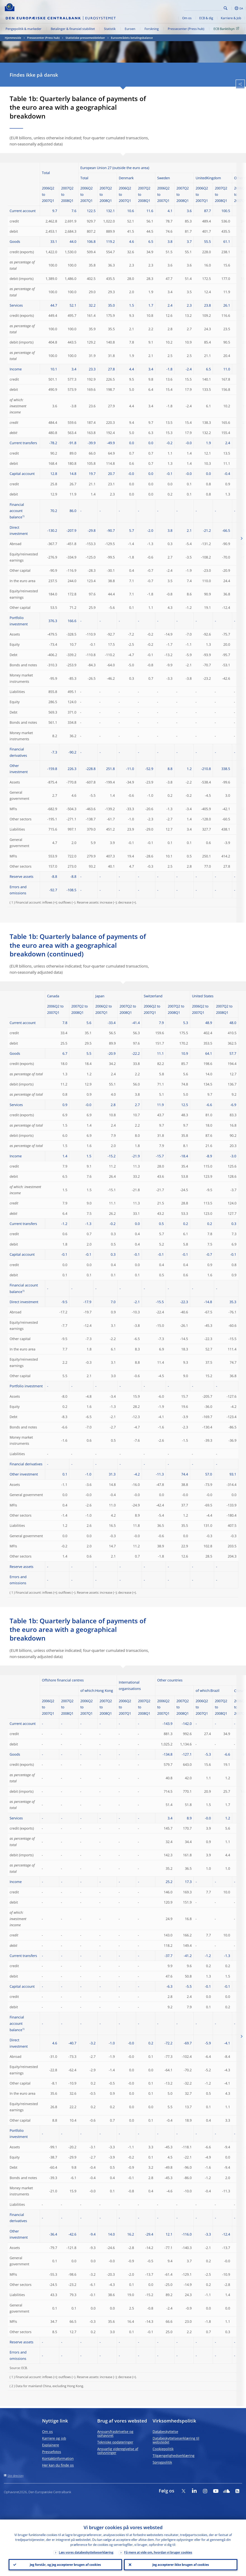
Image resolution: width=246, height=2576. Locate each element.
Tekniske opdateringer (115, 2442)
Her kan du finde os (58, 2465)
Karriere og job (54, 2438)
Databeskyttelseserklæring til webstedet (176, 2440)
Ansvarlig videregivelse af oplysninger (117, 2451)
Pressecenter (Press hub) (186, 29)
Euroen (130, 29)
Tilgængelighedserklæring (173, 2455)
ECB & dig (206, 18)
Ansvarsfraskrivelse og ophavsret (115, 2433)
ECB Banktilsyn (227, 28)
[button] (231, 8)
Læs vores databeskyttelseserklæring (86, 2552)
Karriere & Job (231, 18)
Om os (187, 18)
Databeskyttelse (165, 2431)
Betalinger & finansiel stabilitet (73, 29)
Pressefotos (51, 2451)
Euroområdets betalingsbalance (132, 38)
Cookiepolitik (163, 2449)
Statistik (110, 29)
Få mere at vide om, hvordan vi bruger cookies (158, 2552)
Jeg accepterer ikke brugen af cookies (180, 2565)
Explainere (50, 2445)
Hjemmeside (13, 38)
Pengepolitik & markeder (24, 29)
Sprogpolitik (162, 2462)
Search (225, 8)
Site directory (15, 2475)
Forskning (152, 29)
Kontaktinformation (58, 2458)
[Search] (203, 8)
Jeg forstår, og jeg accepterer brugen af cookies (65, 2565)
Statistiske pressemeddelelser (85, 38)
